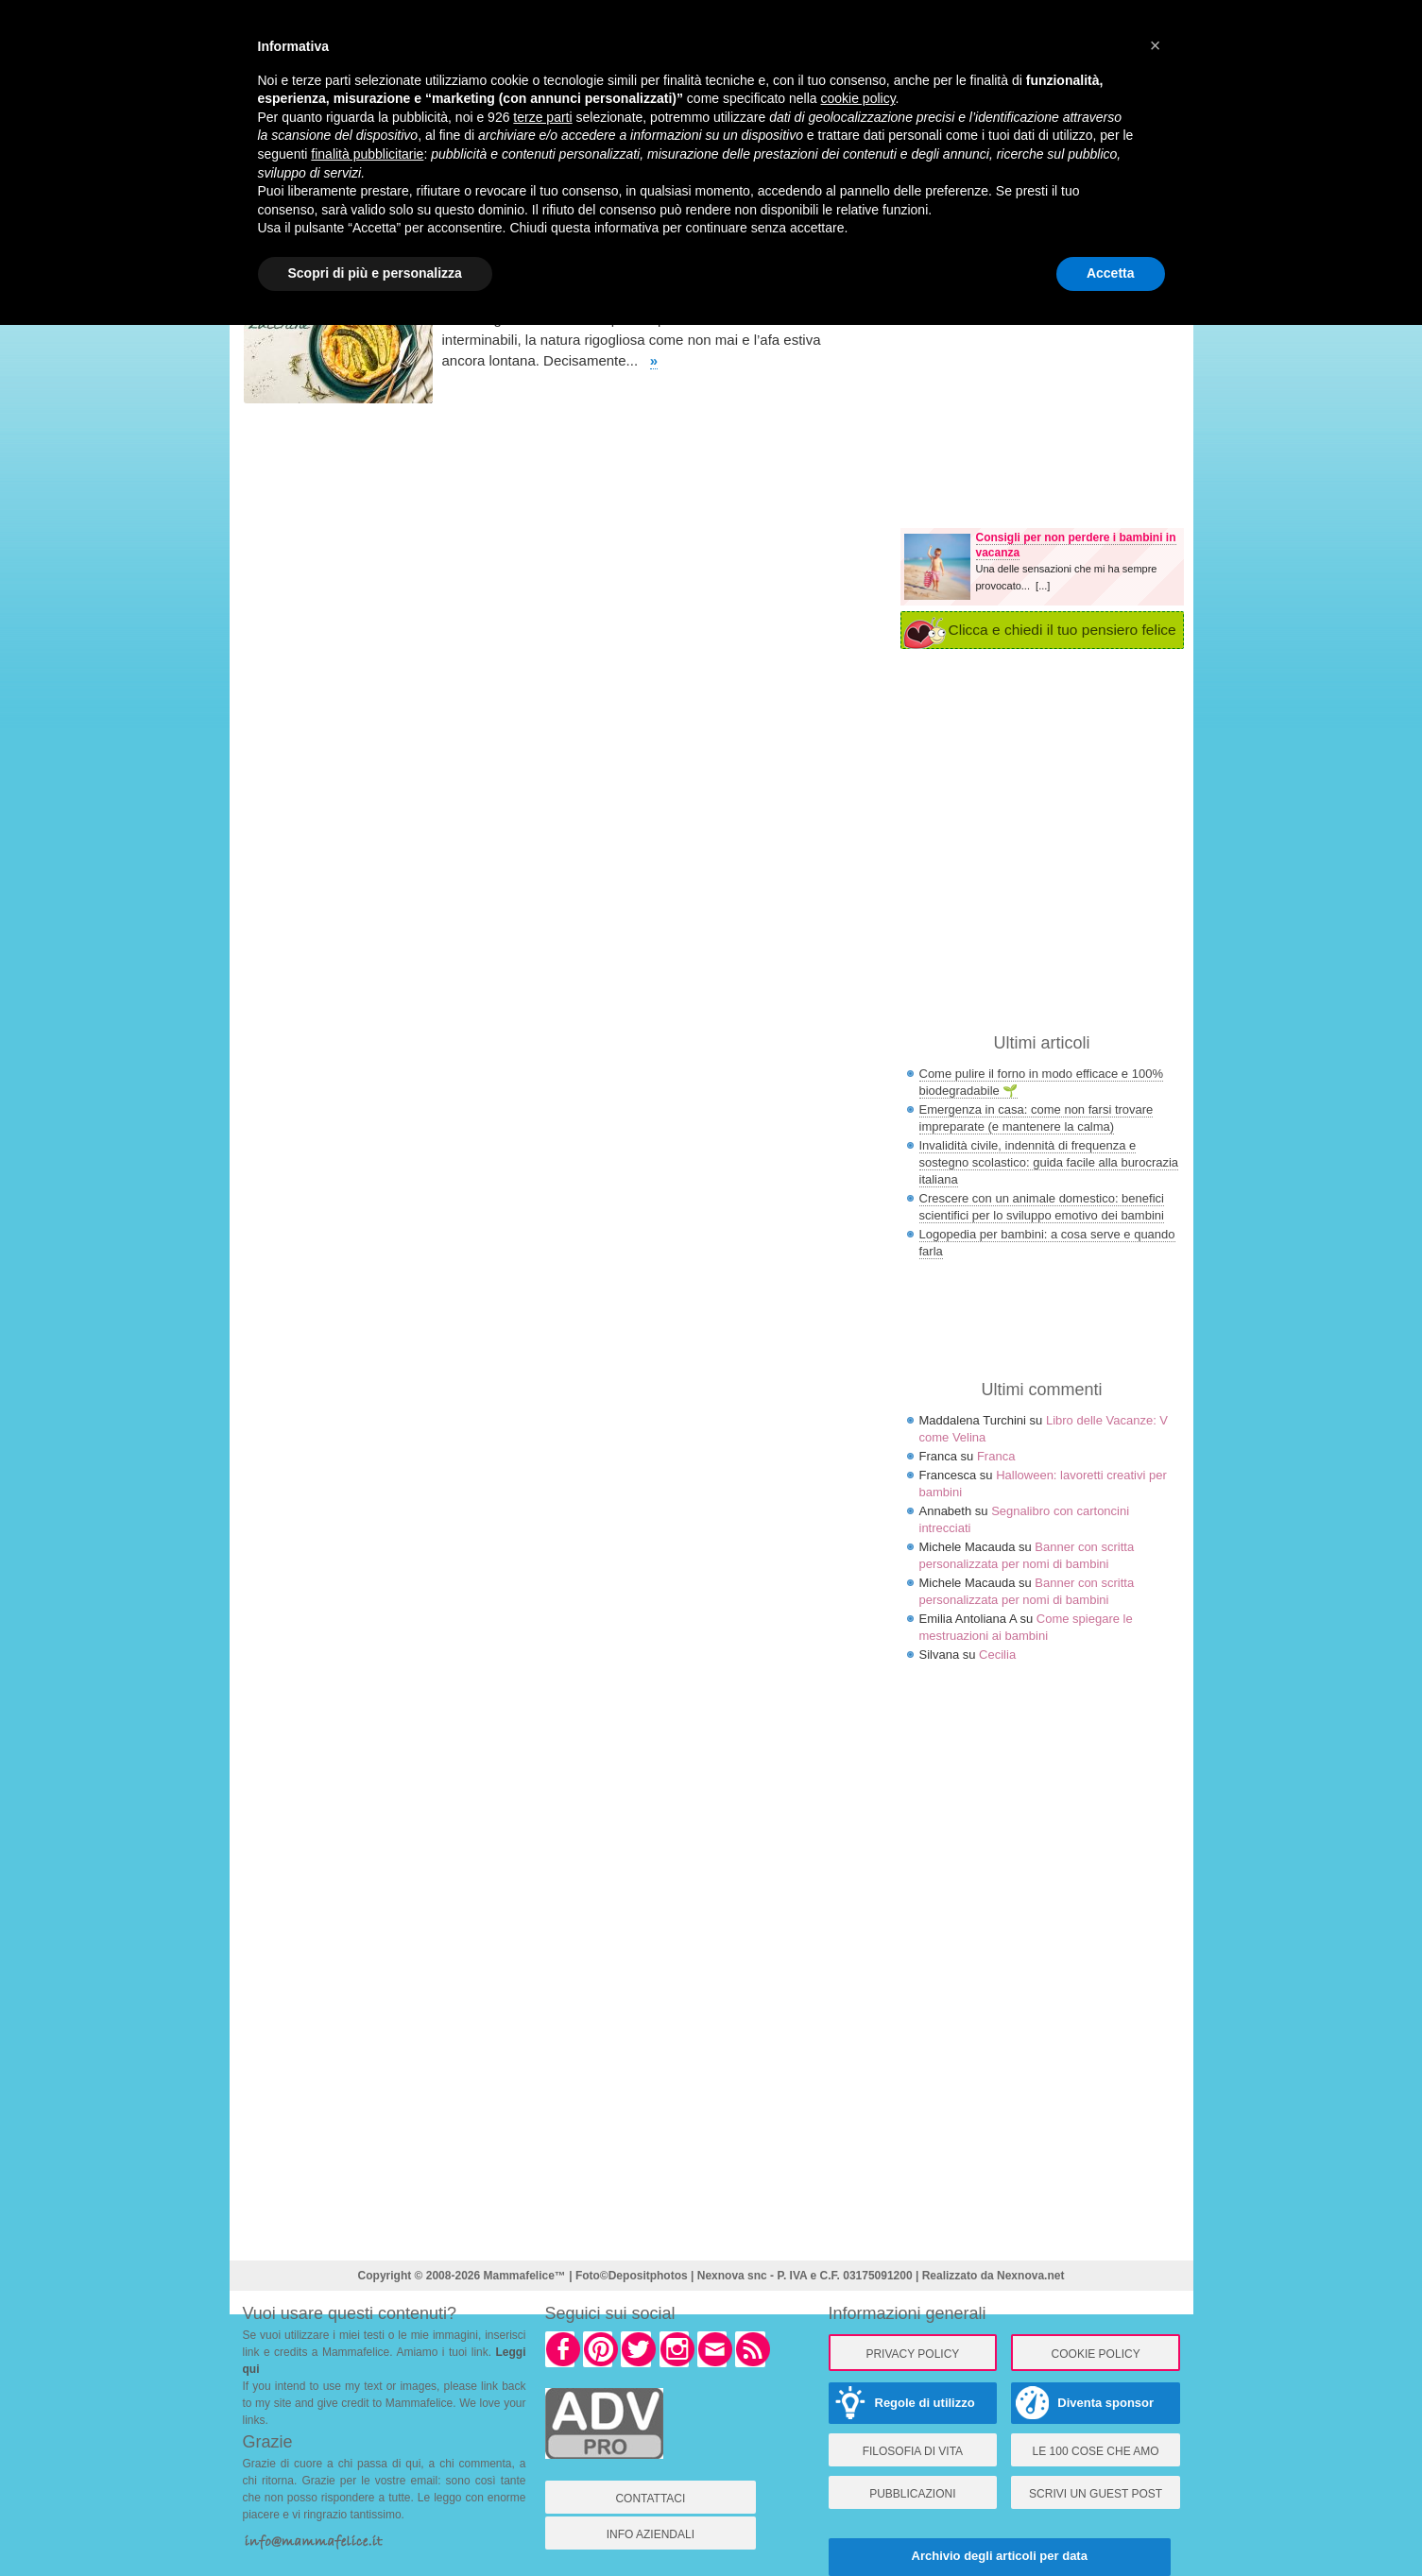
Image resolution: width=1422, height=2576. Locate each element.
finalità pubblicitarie (367, 154)
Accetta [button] (1111, 273)
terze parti (542, 117)
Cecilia (997, 1654)
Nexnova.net (1030, 2275)
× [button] (1155, 45)
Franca (996, 1456)
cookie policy (857, 98)
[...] (1043, 585)
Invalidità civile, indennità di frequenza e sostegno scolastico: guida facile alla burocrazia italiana (1049, 1162)
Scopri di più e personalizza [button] (375, 273)
